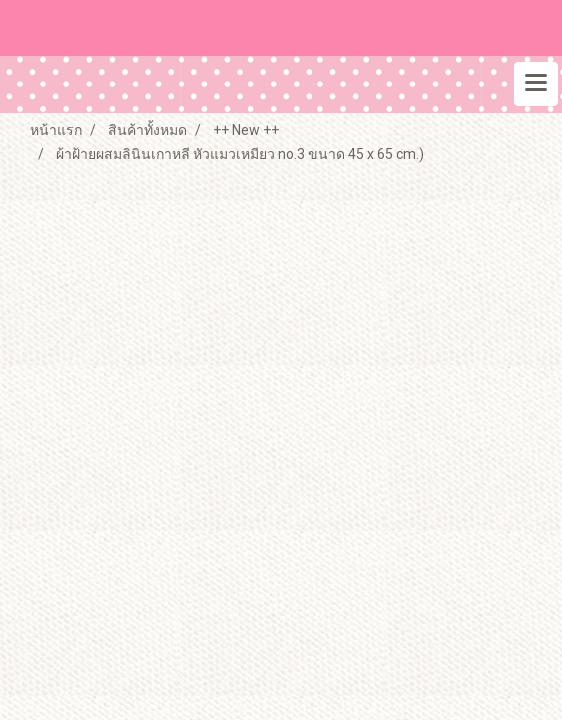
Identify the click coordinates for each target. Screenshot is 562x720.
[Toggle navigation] (536, 84)
